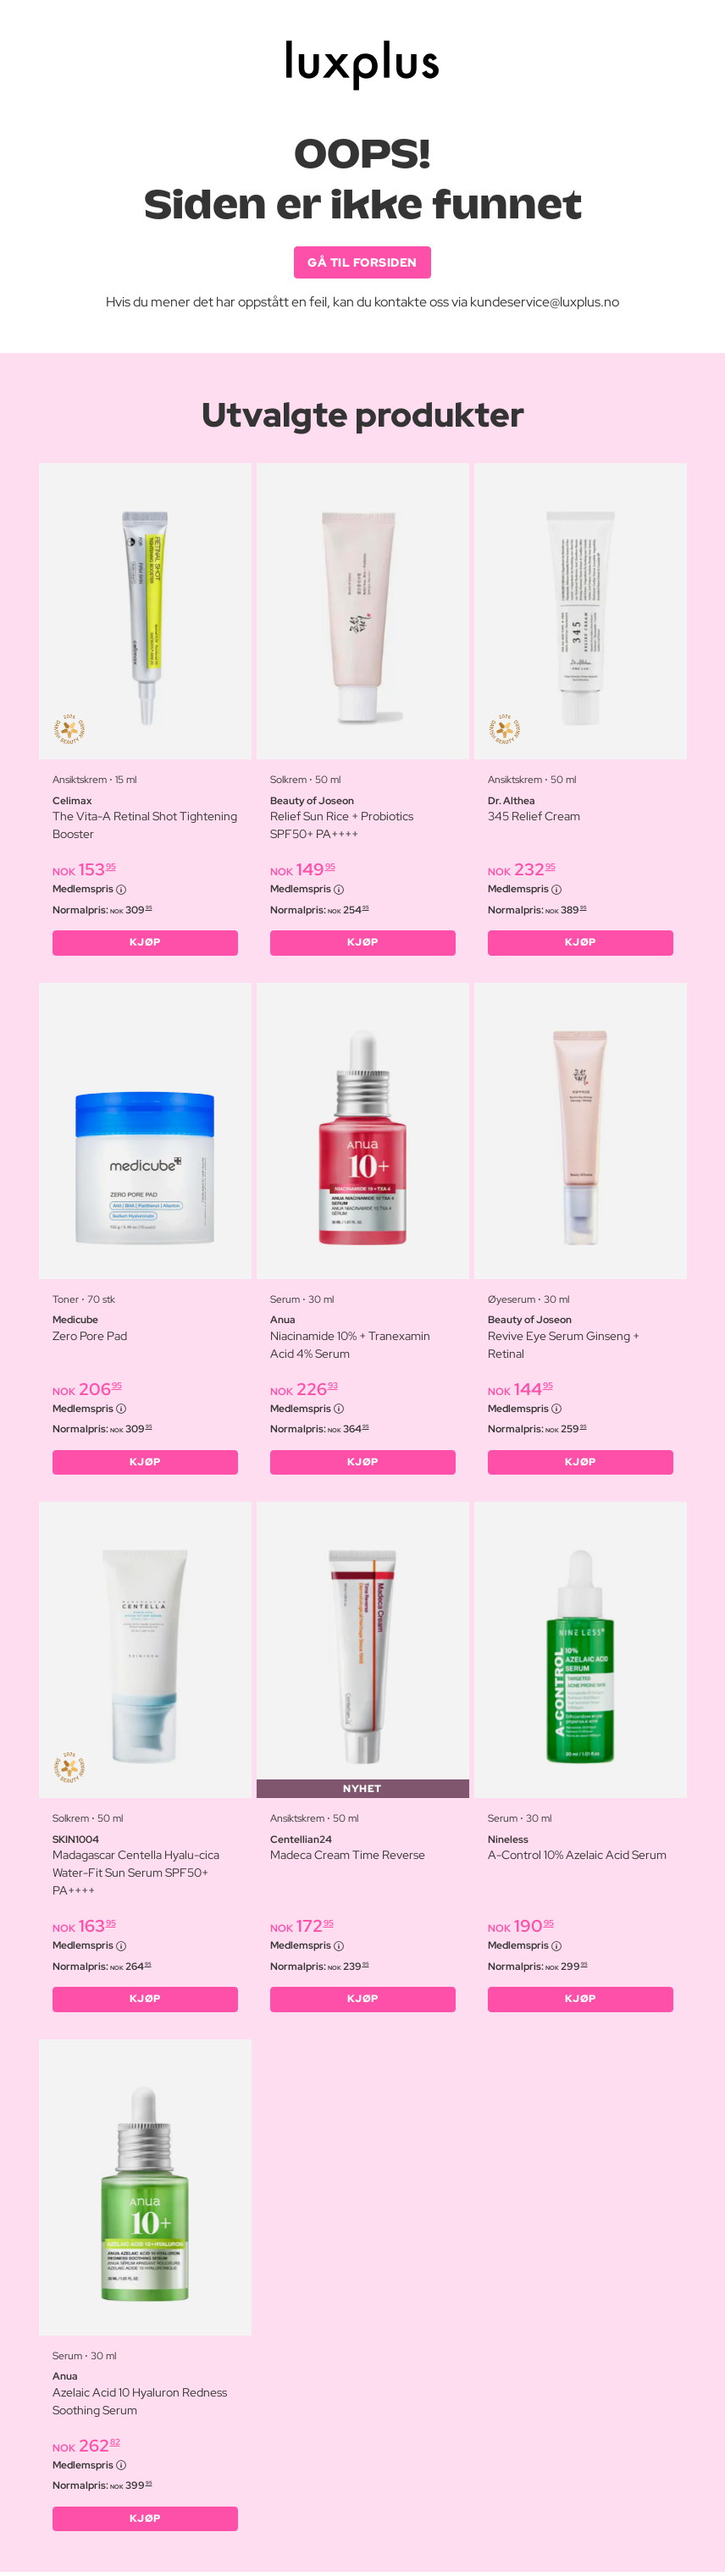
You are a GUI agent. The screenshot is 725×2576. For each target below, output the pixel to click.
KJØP (145, 944)
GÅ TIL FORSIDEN (362, 262)
